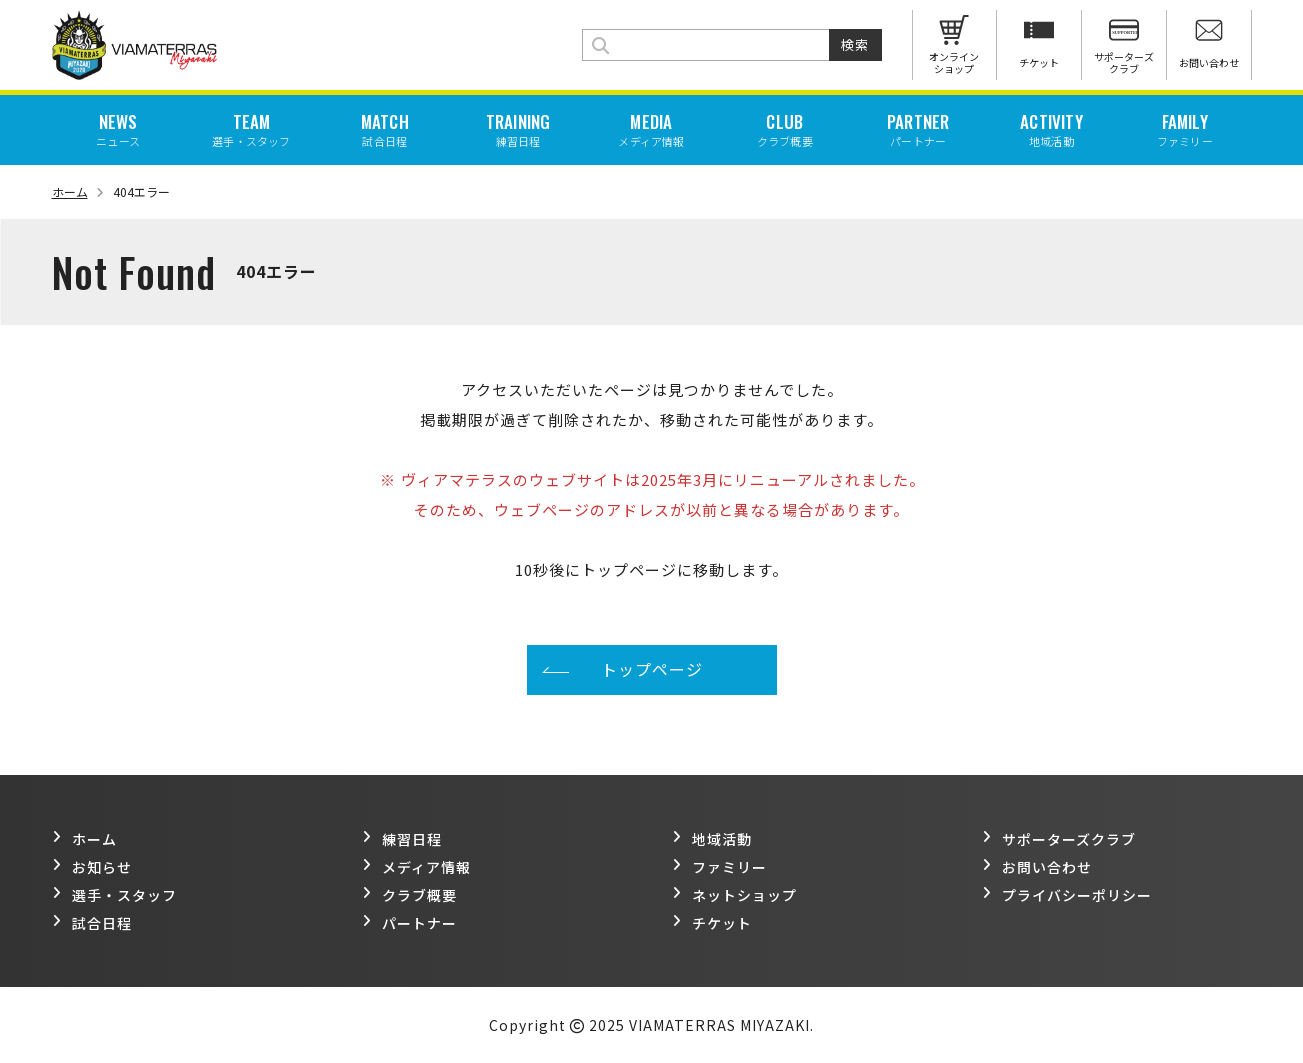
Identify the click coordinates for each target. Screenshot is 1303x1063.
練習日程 (402, 839)
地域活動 (712, 839)
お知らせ (92, 867)
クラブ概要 (409, 895)
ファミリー (719, 867)
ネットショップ (734, 895)
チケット (712, 923)
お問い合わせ (1037, 867)
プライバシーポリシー (1067, 895)
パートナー (409, 923)
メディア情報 (416, 867)
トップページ (652, 669)
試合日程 (92, 923)
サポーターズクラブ (1059, 839)
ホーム (78, 191)
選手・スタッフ (114, 895)
